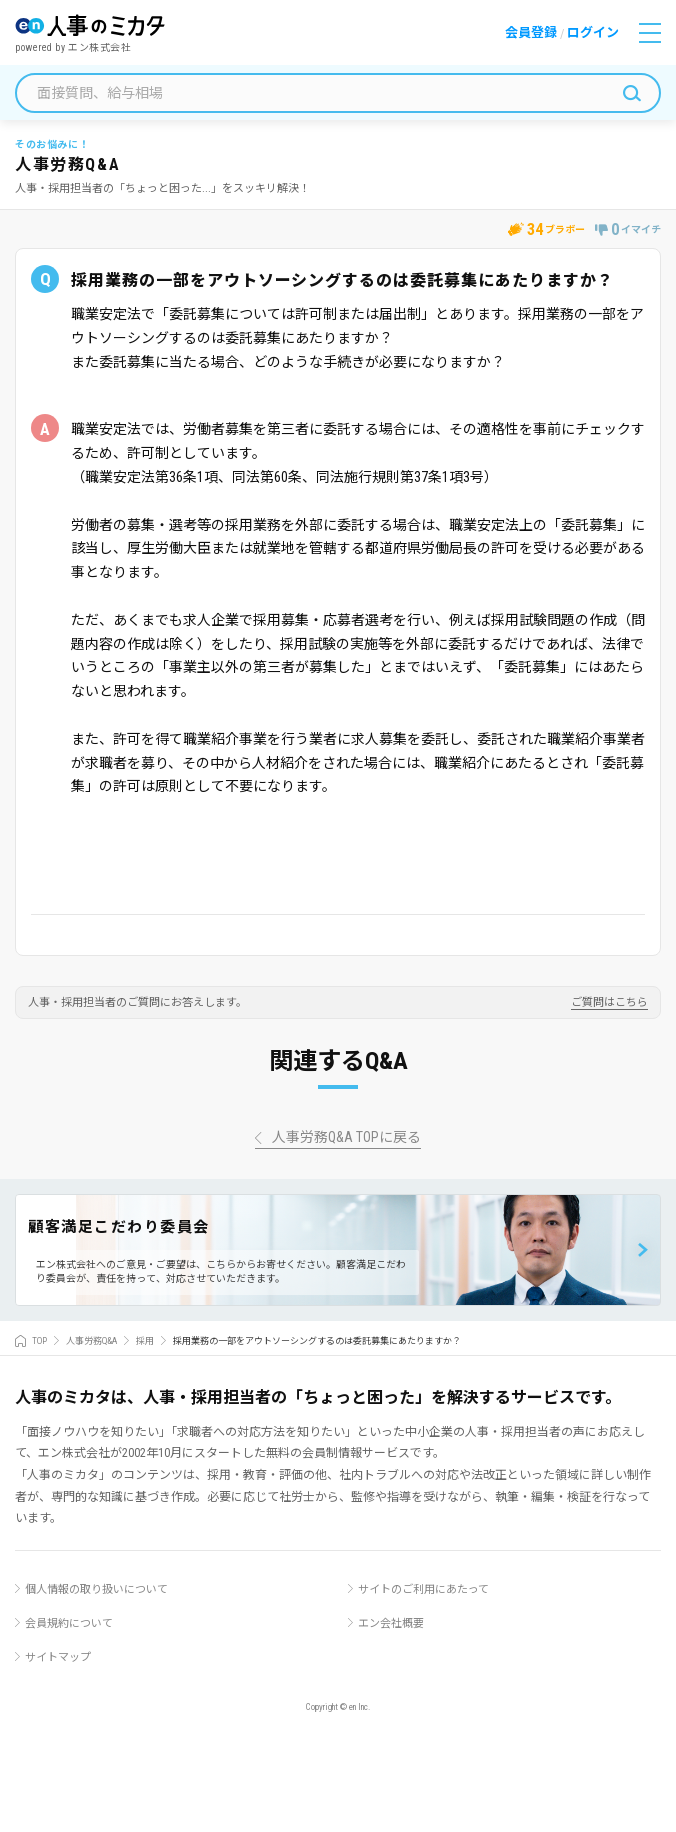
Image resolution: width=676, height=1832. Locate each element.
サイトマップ (58, 1657)
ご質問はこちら (609, 1003)
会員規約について (69, 1623)
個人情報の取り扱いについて (96, 1589)
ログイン (593, 32)
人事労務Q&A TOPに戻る (346, 1137)
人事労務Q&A (91, 1341)
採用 (145, 1341)
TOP (39, 1341)
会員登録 (531, 32)
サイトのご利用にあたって (423, 1589)
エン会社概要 (391, 1623)
